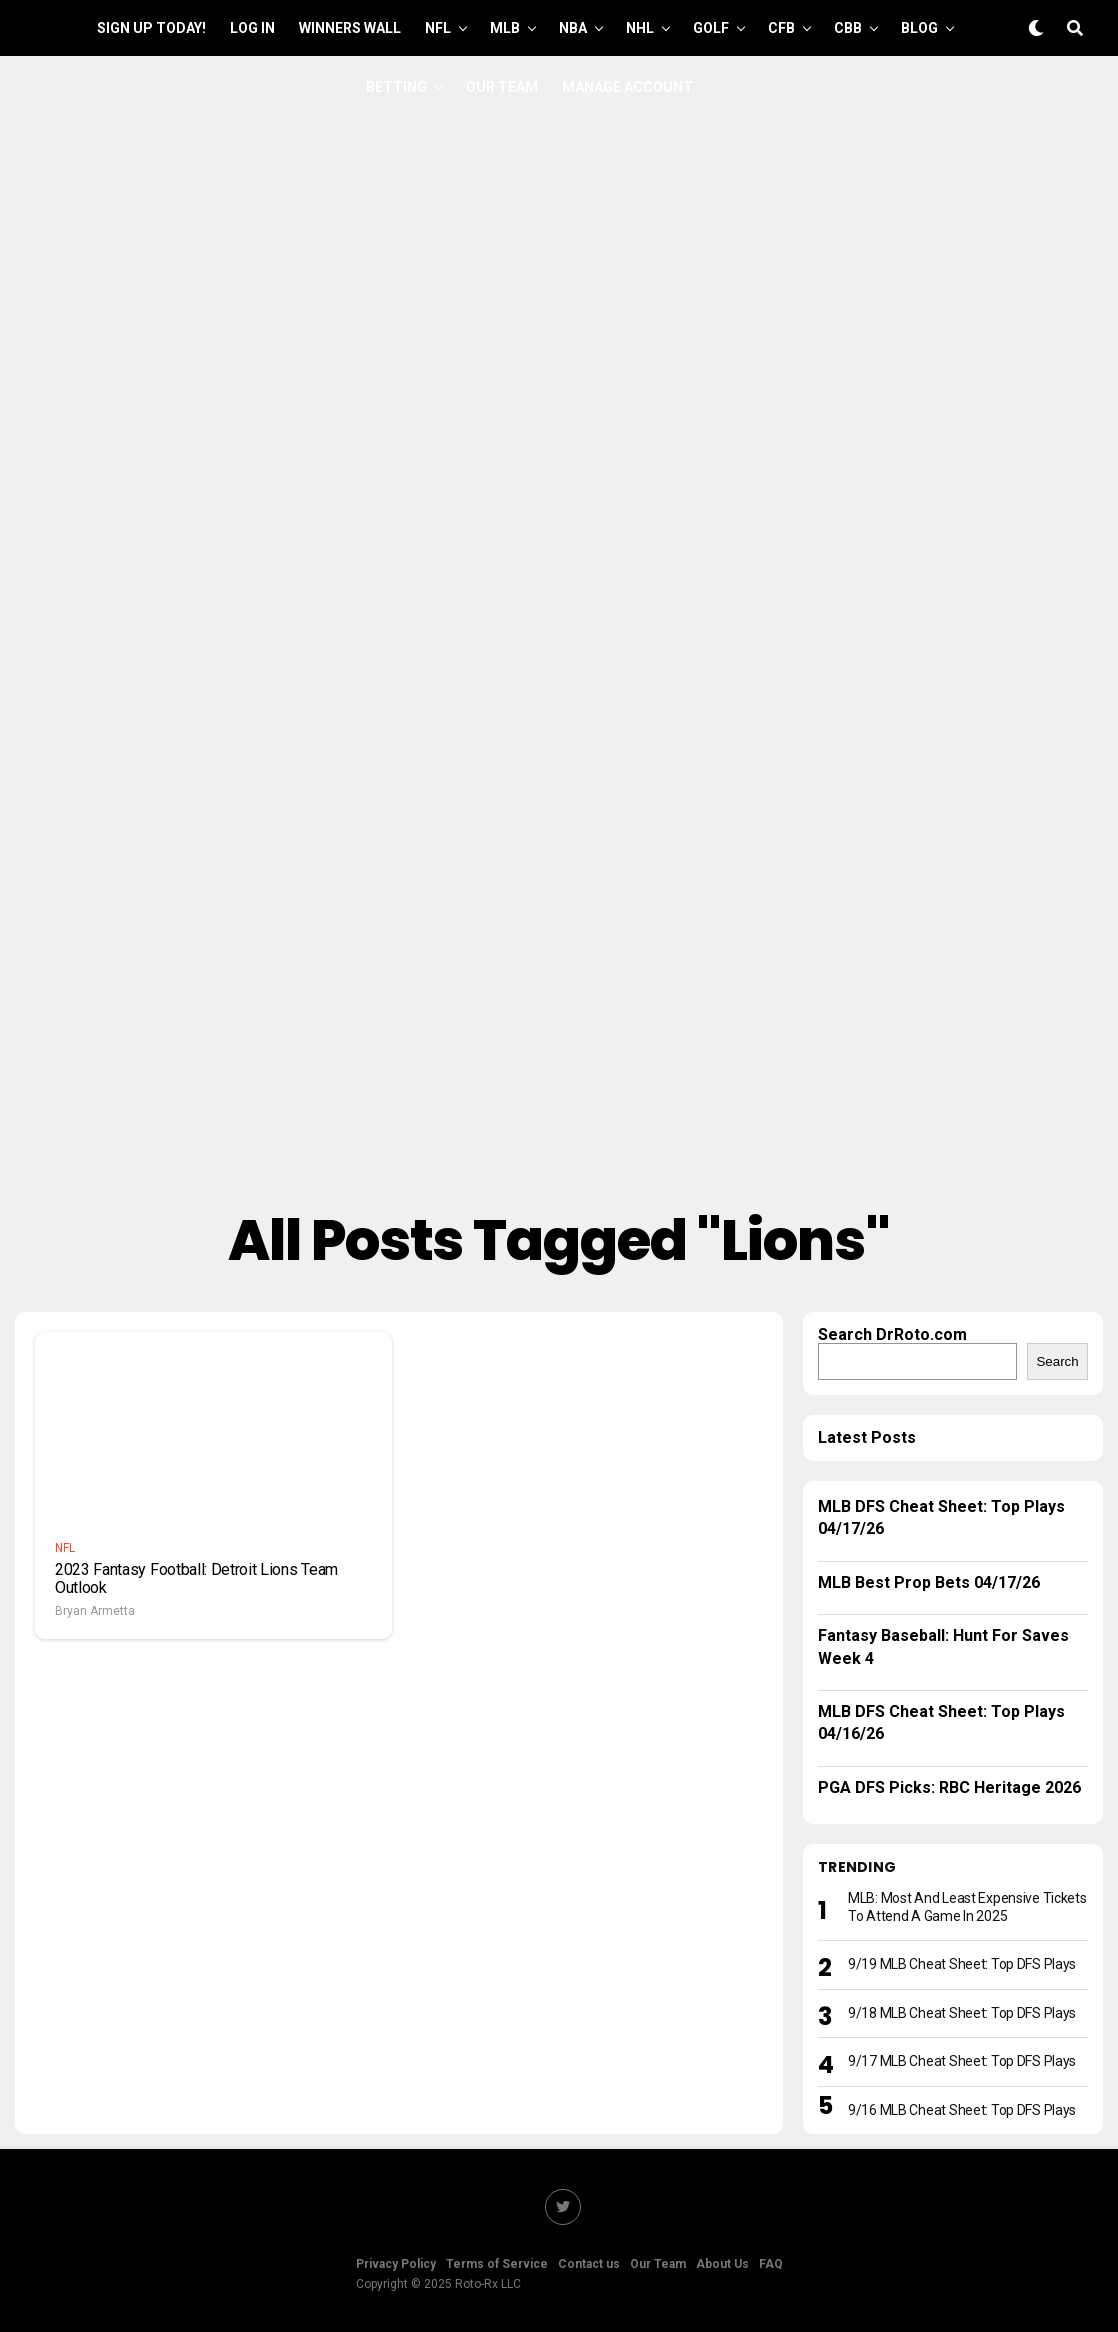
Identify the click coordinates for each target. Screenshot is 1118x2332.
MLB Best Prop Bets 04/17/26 (929, 1582)
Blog (919, 28)
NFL (438, 28)
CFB (781, 28)
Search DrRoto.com (892, 1334)
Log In (252, 28)
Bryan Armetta (95, 1611)
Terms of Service (497, 2264)
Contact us (589, 2264)
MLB (505, 28)
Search (1057, 1361)
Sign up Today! (151, 28)
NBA (573, 28)
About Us (722, 2264)
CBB (848, 28)
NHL (640, 28)
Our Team (502, 87)
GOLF (711, 28)
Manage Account (627, 87)
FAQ (771, 2264)
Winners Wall (350, 28)
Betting (396, 87)
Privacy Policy (396, 2264)
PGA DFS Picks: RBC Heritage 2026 (949, 1787)
